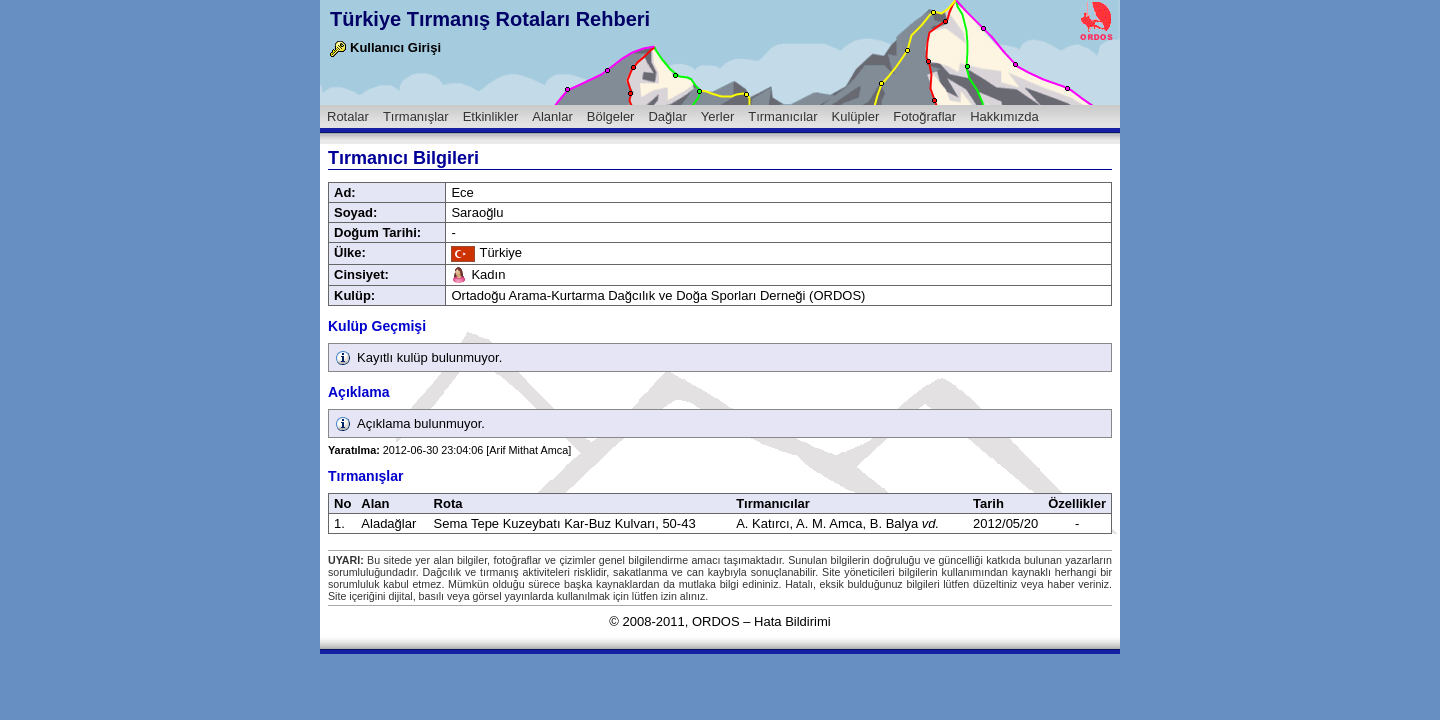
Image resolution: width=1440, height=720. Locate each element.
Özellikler (1077, 503)
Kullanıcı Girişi (385, 47)
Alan (375, 503)
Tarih (988, 503)
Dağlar (667, 116)
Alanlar (552, 116)
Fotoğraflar (924, 116)
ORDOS (716, 621)
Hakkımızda (1004, 116)
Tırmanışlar (416, 116)
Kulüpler (856, 116)
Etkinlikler (491, 116)
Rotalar (348, 116)
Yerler (717, 116)
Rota (448, 503)
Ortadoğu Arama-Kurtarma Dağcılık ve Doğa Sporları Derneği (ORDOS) (658, 295)
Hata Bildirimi (792, 621)
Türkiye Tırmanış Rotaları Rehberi (490, 19)
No (342, 503)
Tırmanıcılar (782, 116)
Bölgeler (611, 116)
